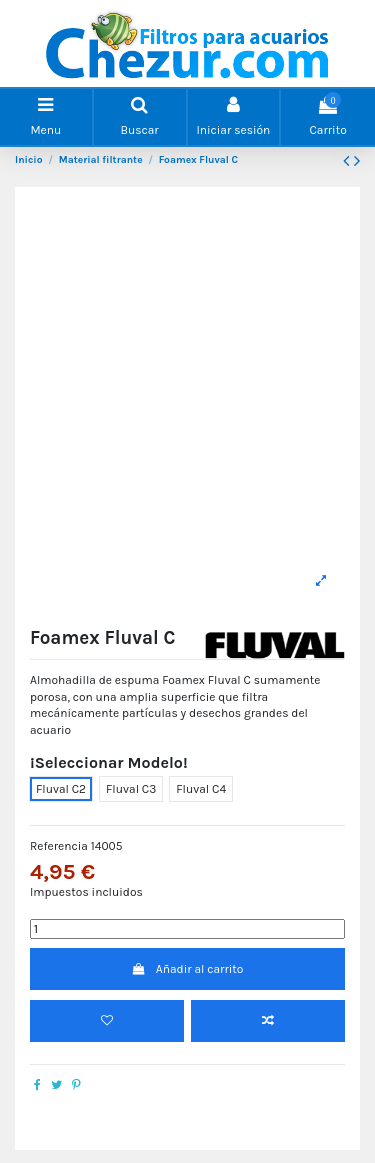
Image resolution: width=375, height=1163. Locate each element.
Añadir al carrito (188, 969)
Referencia (59, 846)
